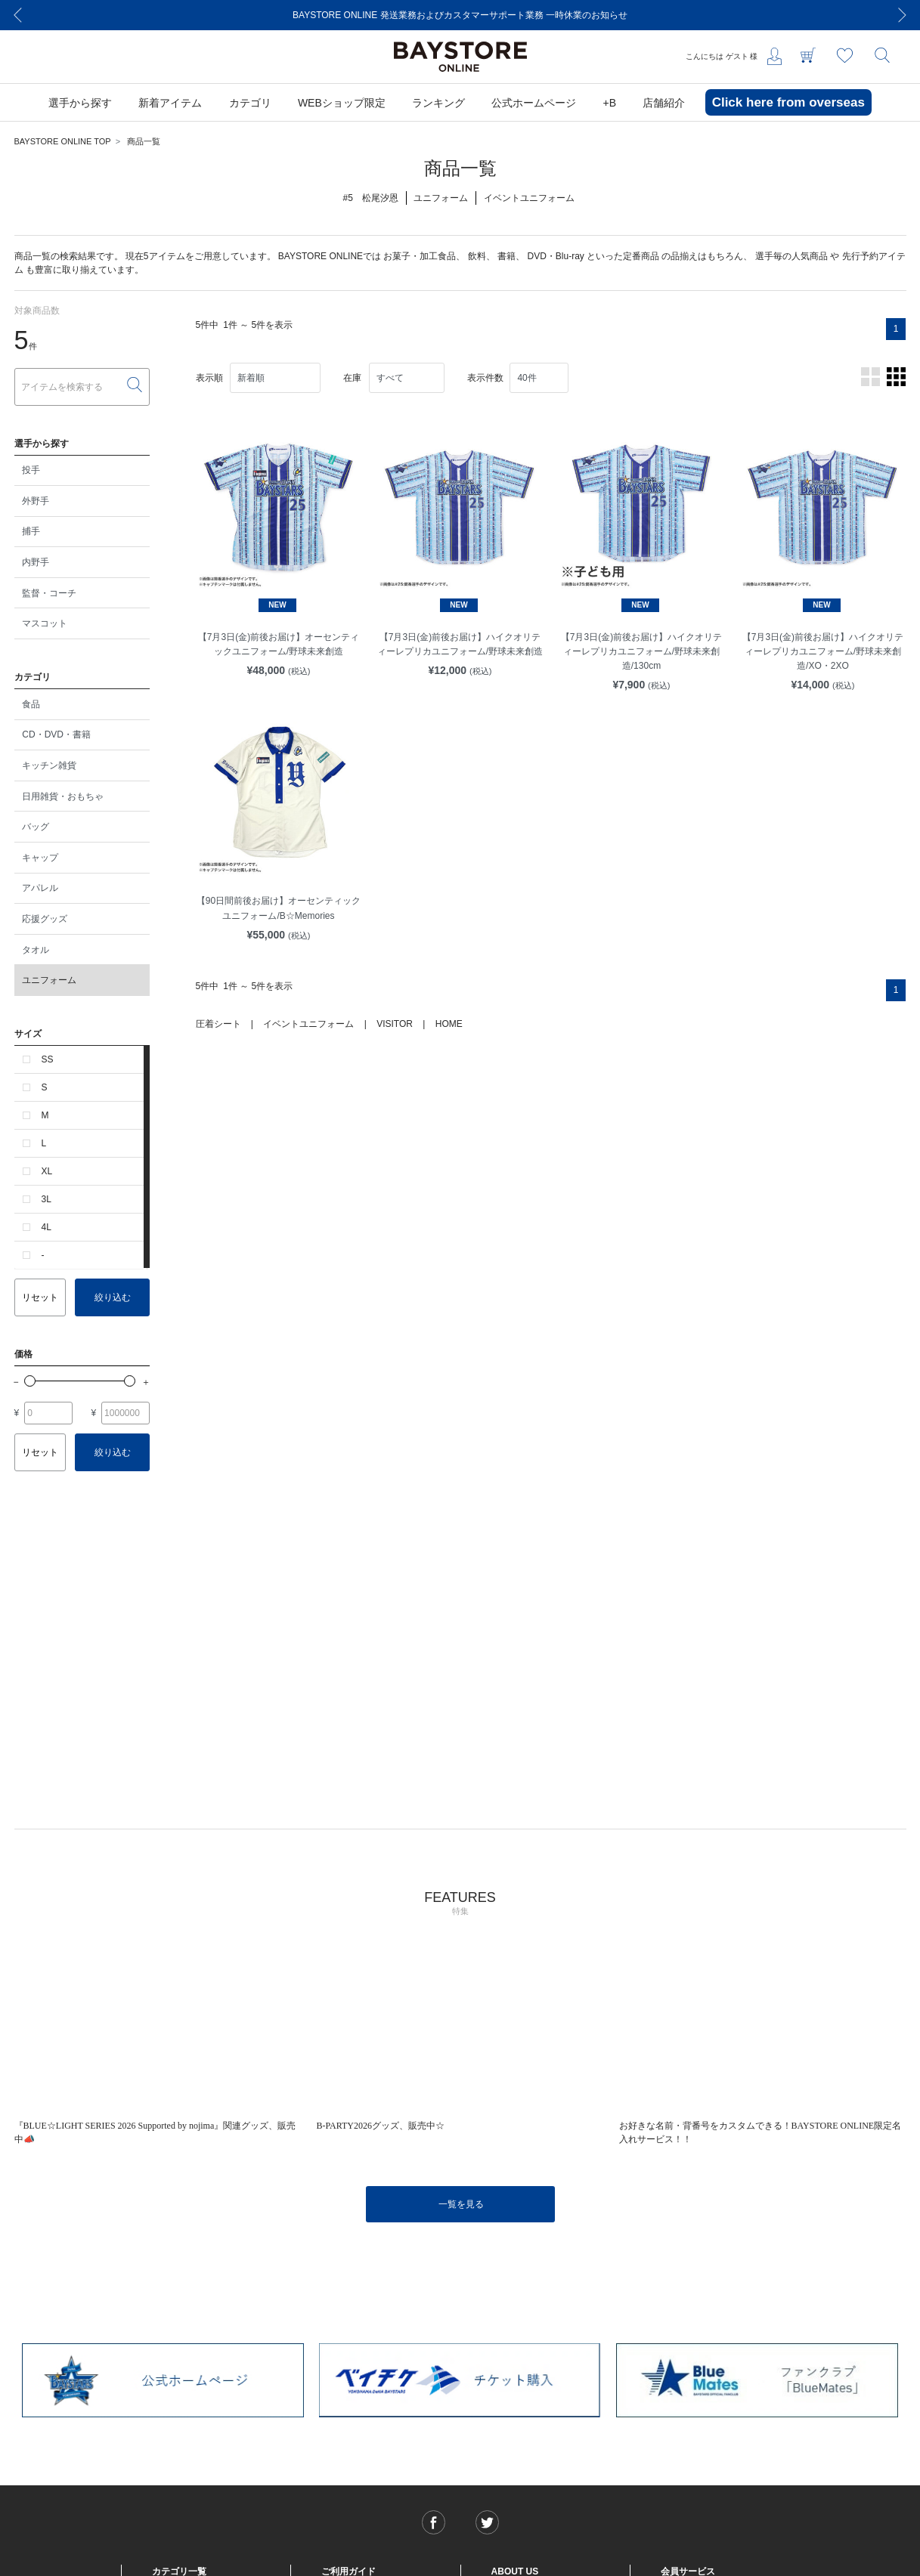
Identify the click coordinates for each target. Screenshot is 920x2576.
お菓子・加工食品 (419, 256)
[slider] (30, 1381)
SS (48, 1059)
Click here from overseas (788, 102)
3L (46, 1199)
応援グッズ (44, 919)
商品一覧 (143, 141)
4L (46, 1227)
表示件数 (485, 378)
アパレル (40, 888)
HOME (449, 1024)
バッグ (35, 826)
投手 (31, 470)
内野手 (35, 562)
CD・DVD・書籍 (56, 734)
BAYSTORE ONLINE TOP (62, 141)
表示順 (209, 378)
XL (47, 1171)
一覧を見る (461, 2204)
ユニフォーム (49, 980)
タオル (35, 950)
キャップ (40, 857)
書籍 (506, 256)
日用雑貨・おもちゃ (63, 796)
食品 (31, 704)
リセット (40, 1297)
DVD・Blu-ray (555, 256)
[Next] (902, 15)
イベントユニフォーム (308, 1024)
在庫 (352, 378)
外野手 (35, 501)
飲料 (477, 256)
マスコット (44, 623)
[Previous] (18, 15)
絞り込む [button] (112, 1297)
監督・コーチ (49, 593)
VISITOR (394, 1024)
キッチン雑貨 (49, 765)
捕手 (31, 531)
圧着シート (218, 1024)
